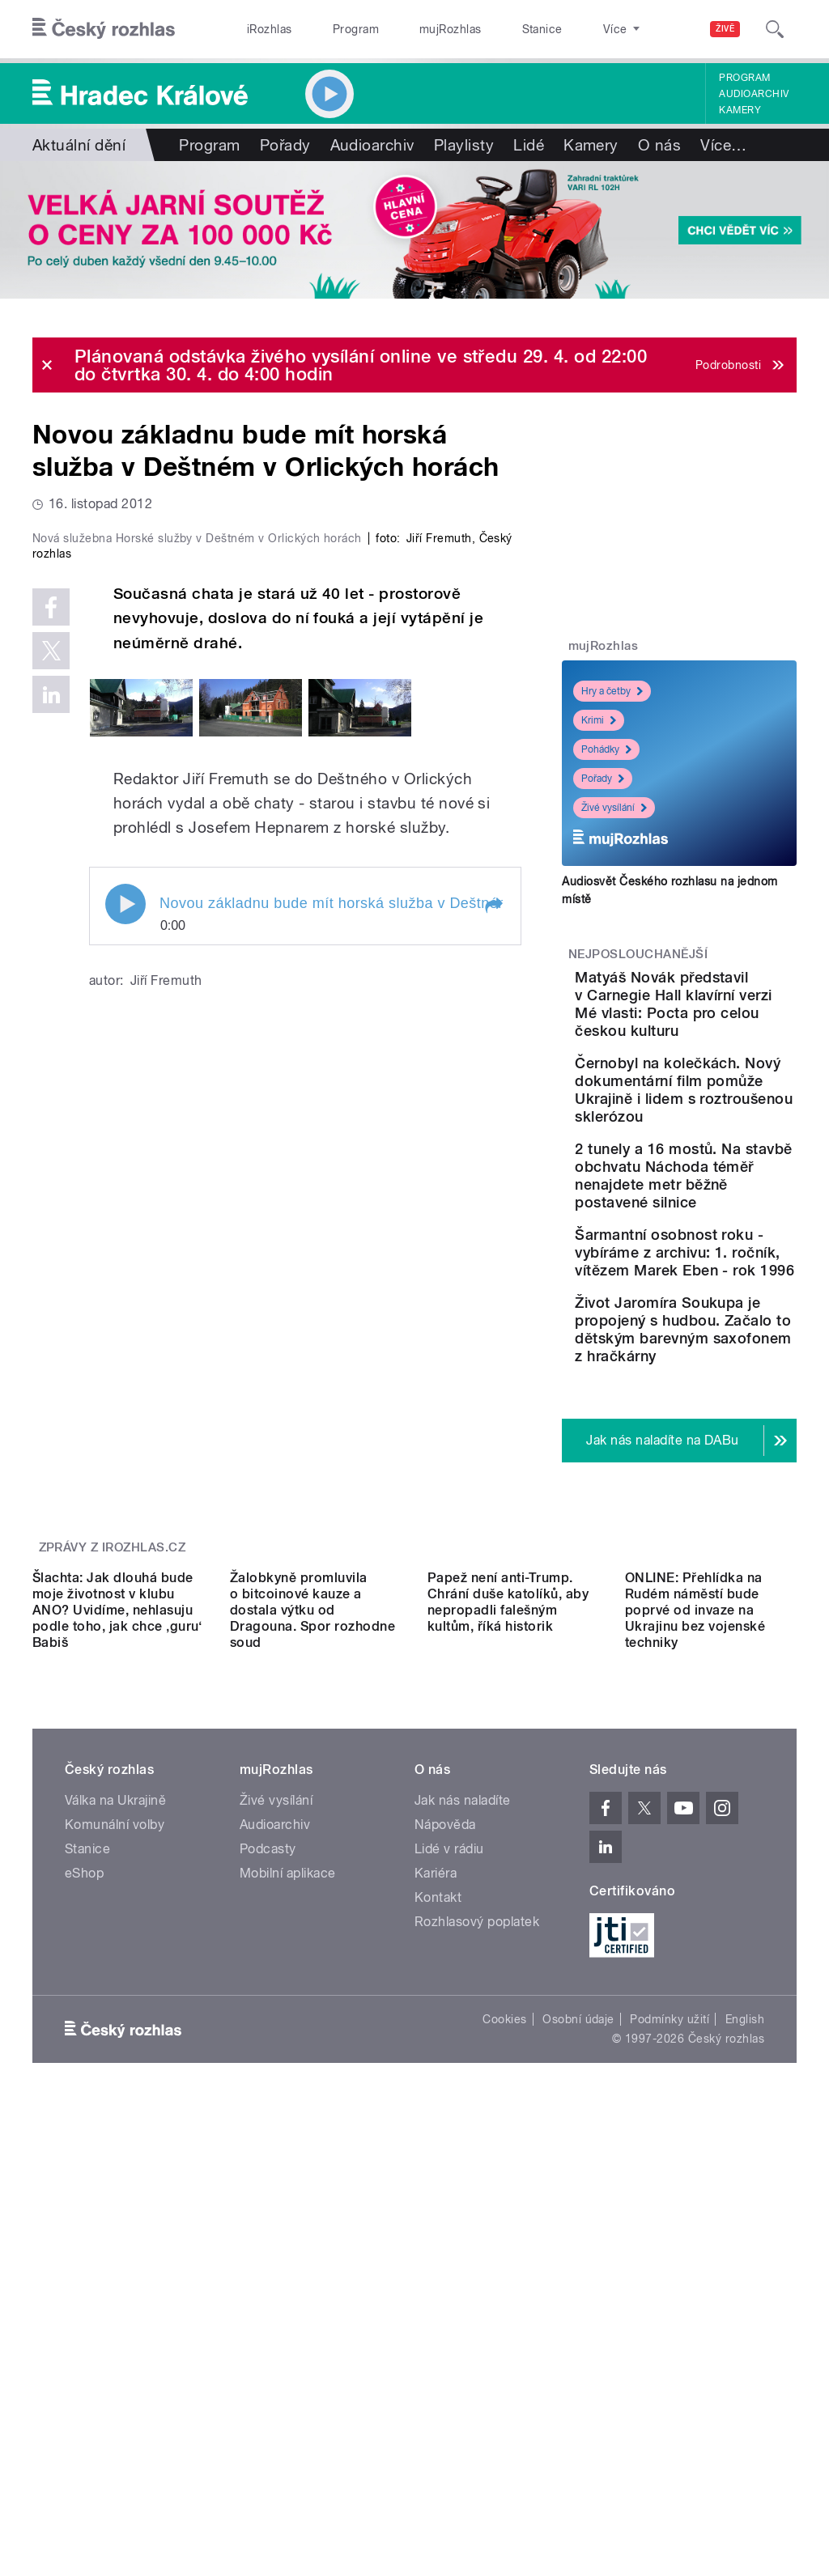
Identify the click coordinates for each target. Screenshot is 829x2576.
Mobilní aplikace (288, 2290)
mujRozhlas (409, 29)
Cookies (504, 2436)
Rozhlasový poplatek (476, 2338)
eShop (84, 2290)
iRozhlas (261, 29)
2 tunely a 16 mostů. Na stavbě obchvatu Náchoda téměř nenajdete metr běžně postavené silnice (727, 1309)
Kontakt (437, 2314)
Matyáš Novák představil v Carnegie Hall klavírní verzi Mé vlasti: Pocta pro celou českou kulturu (722, 1031)
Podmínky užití (669, 2436)
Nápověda (445, 2241)
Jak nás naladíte (462, 2217)
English (744, 2436)
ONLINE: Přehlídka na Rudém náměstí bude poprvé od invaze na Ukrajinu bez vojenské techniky (695, 2027)
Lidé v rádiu (449, 2265)
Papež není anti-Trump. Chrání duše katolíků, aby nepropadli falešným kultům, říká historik (508, 2019)
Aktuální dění (78, 145)
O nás (659, 145)
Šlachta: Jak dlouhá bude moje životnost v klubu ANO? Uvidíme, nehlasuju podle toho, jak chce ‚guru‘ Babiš (117, 2027)
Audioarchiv (754, 94)
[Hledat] (775, 29)
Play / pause (125, 1179)
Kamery (740, 110)
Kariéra (435, 2290)
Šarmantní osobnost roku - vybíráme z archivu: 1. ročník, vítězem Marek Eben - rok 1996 (726, 1448)
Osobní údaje (578, 2436)
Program (331, 29)
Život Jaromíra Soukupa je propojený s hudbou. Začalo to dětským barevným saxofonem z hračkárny (726, 1596)
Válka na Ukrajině (115, 2217)
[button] (493, 1181)
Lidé (528, 145)
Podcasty (268, 2265)
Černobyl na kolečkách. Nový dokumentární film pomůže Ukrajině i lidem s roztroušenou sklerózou (729, 1170)
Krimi (598, 720)
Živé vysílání (614, 807)
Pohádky (606, 749)
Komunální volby (114, 2241)
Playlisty (464, 145)
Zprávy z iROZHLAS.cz (112, 1850)
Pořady (285, 145)
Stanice (484, 29)
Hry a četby (612, 691)
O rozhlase (558, 29)
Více (723, 145)
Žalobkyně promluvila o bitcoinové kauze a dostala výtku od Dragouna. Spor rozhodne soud (312, 2027)
